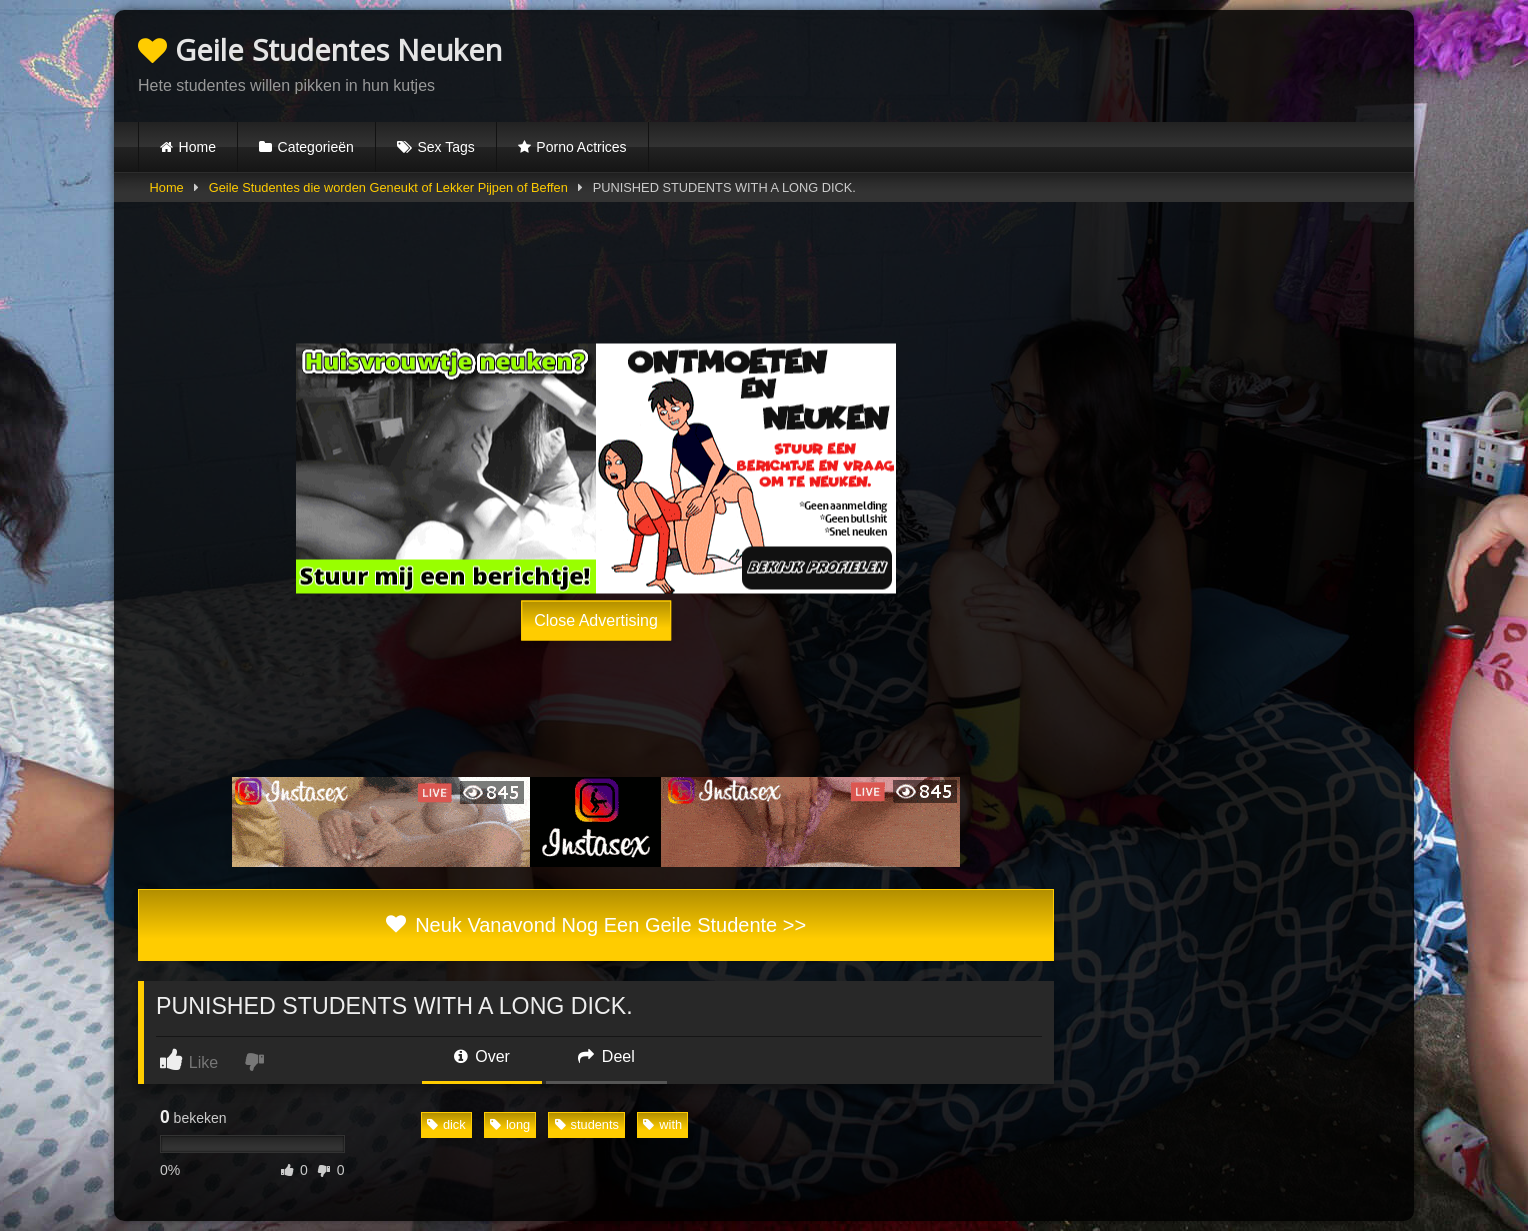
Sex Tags (445, 147)
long (510, 1124)
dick (446, 1124)
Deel (606, 1056)
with (662, 1124)
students (587, 1124)
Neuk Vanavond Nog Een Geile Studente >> (596, 925)
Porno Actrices (581, 147)
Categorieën (316, 147)
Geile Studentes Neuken (320, 49)
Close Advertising (596, 619)
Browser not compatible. (1156, 63)
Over (482, 1056)
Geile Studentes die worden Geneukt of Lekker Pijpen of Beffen (388, 187)
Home (197, 147)
